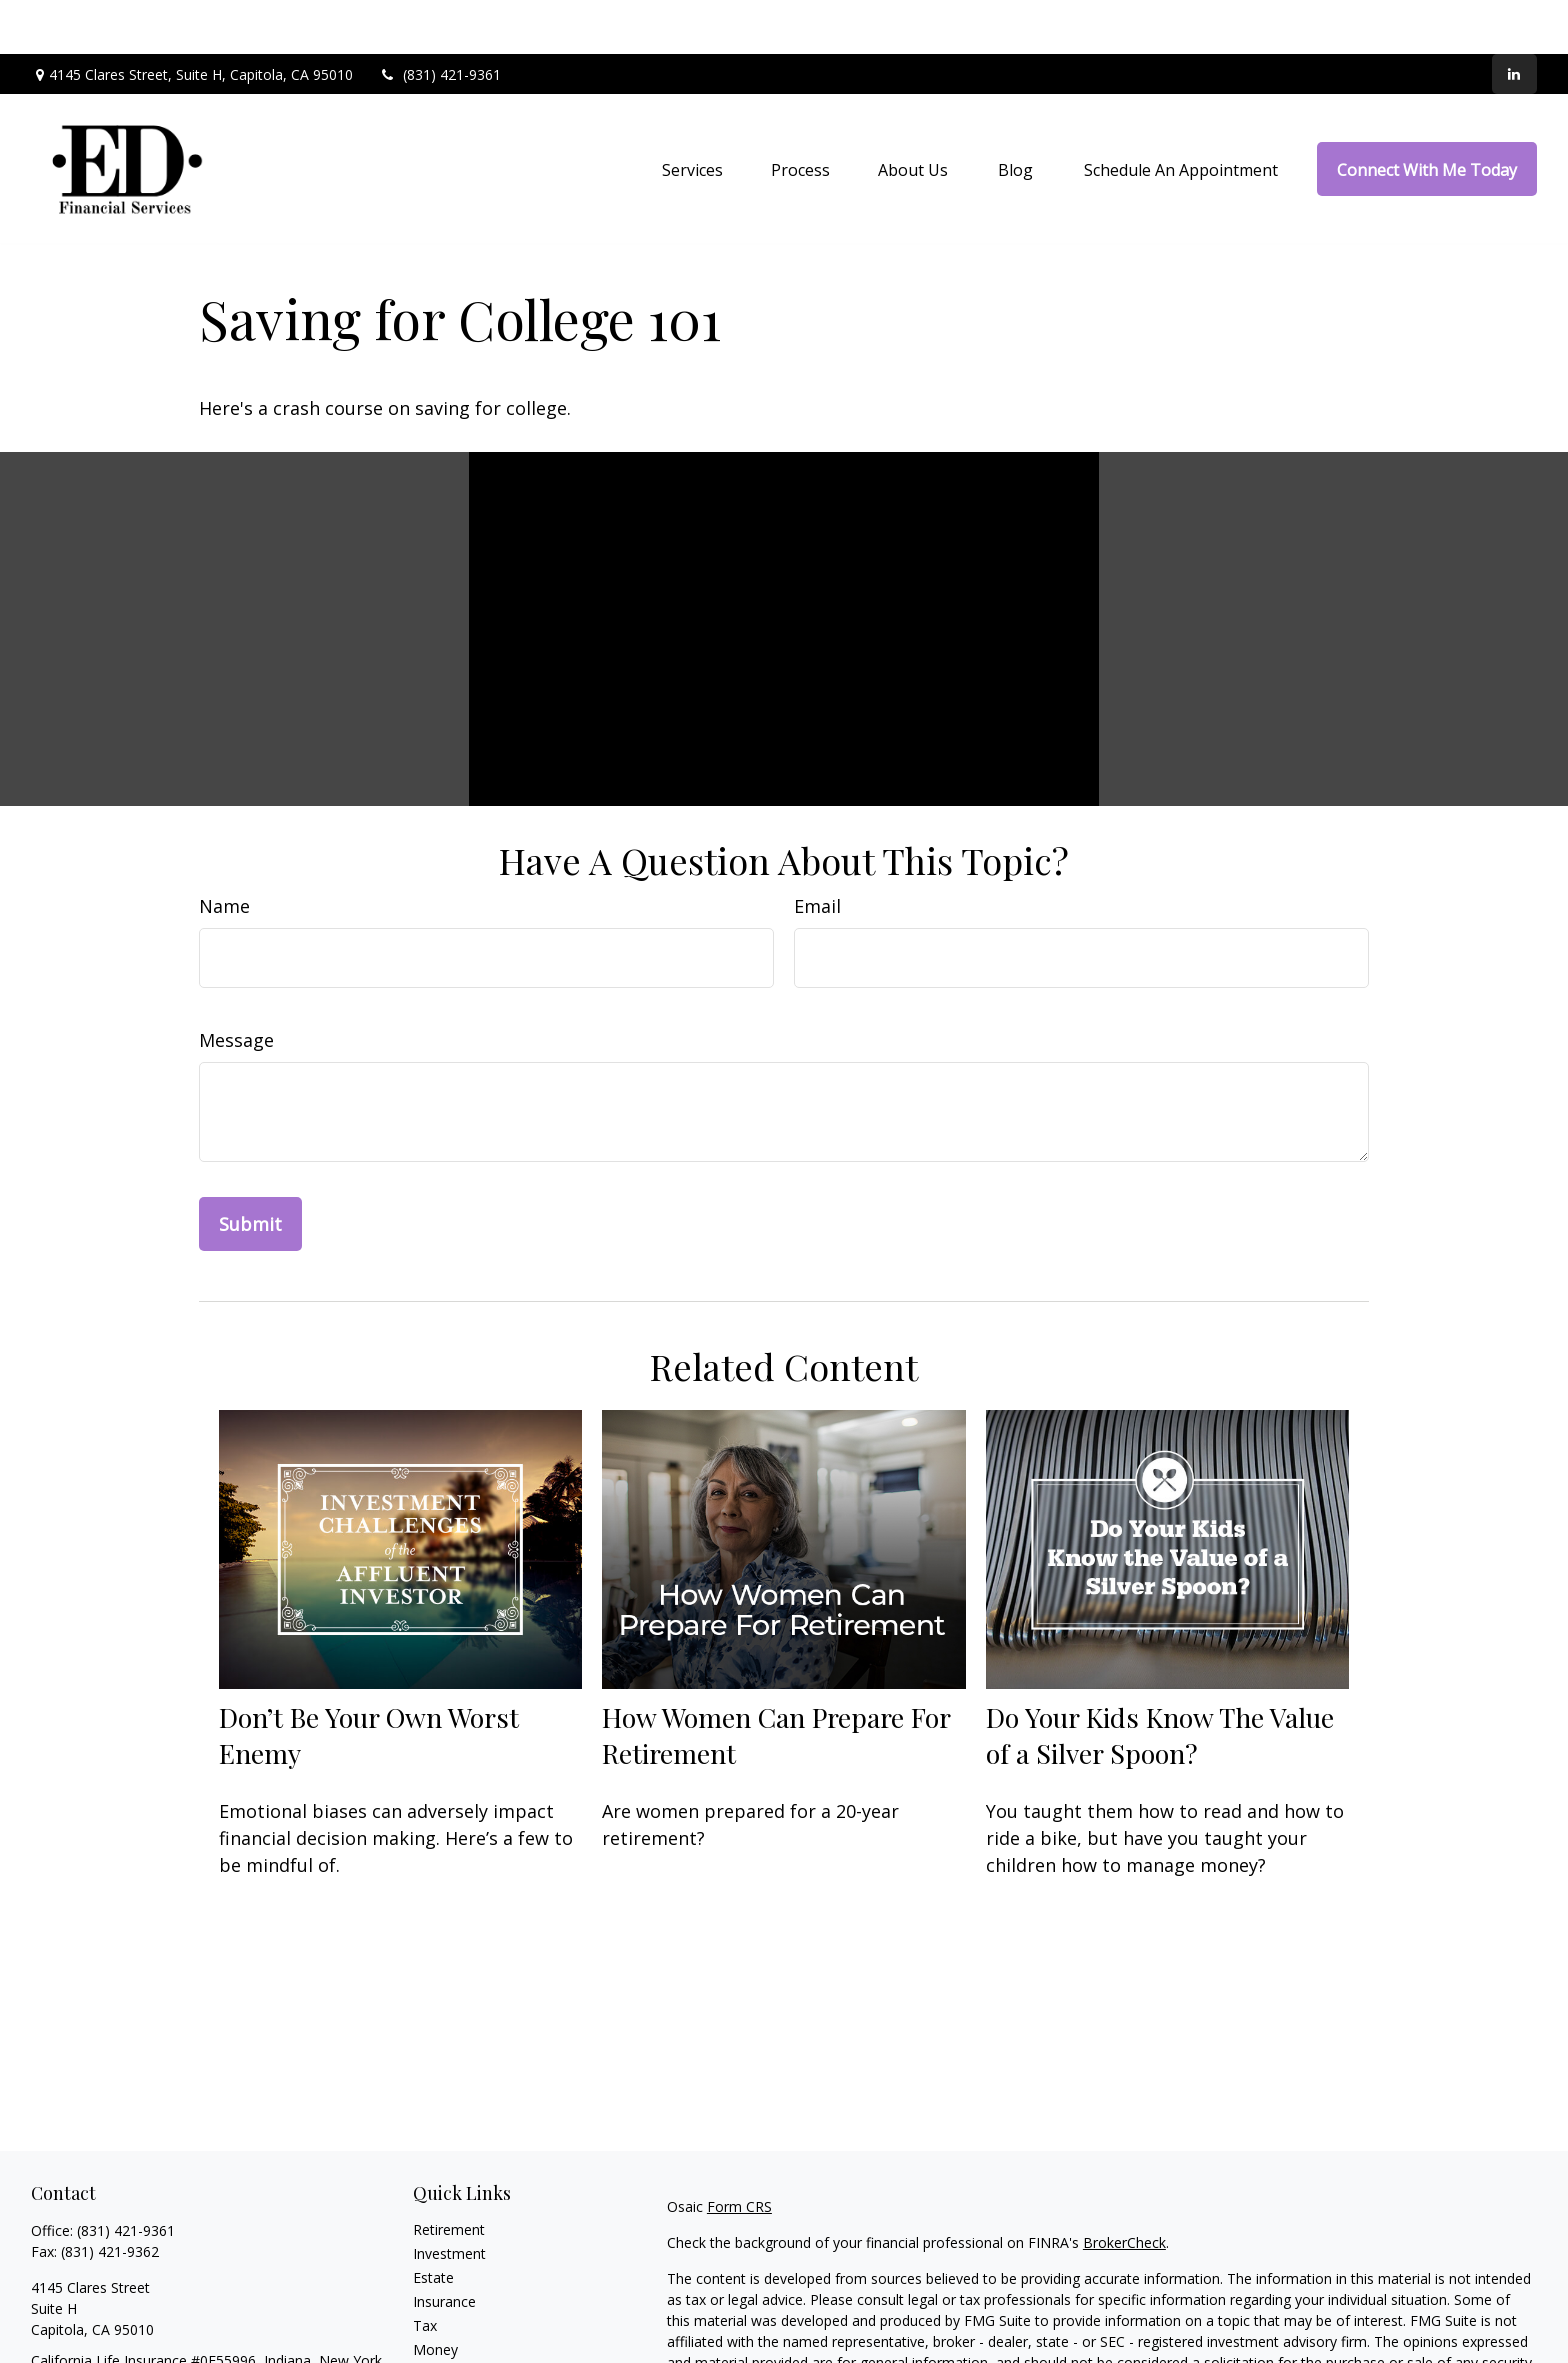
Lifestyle (440, 2319)
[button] (692, 115)
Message (236, 986)
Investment (449, 2199)
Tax (425, 2271)
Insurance (444, 2247)
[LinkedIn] (1514, 20)
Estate (433, 2223)
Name (224, 852)
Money (435, 2295)
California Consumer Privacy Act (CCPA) (1327, 2344)
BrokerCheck (1124, 2188)
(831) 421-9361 (439, 20)
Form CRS (739, 2152)
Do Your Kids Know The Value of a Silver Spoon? (1160, 1680)
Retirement (449, 2175)
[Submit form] (250, 1170)
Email (817, 852)
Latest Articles (459, 2343)
